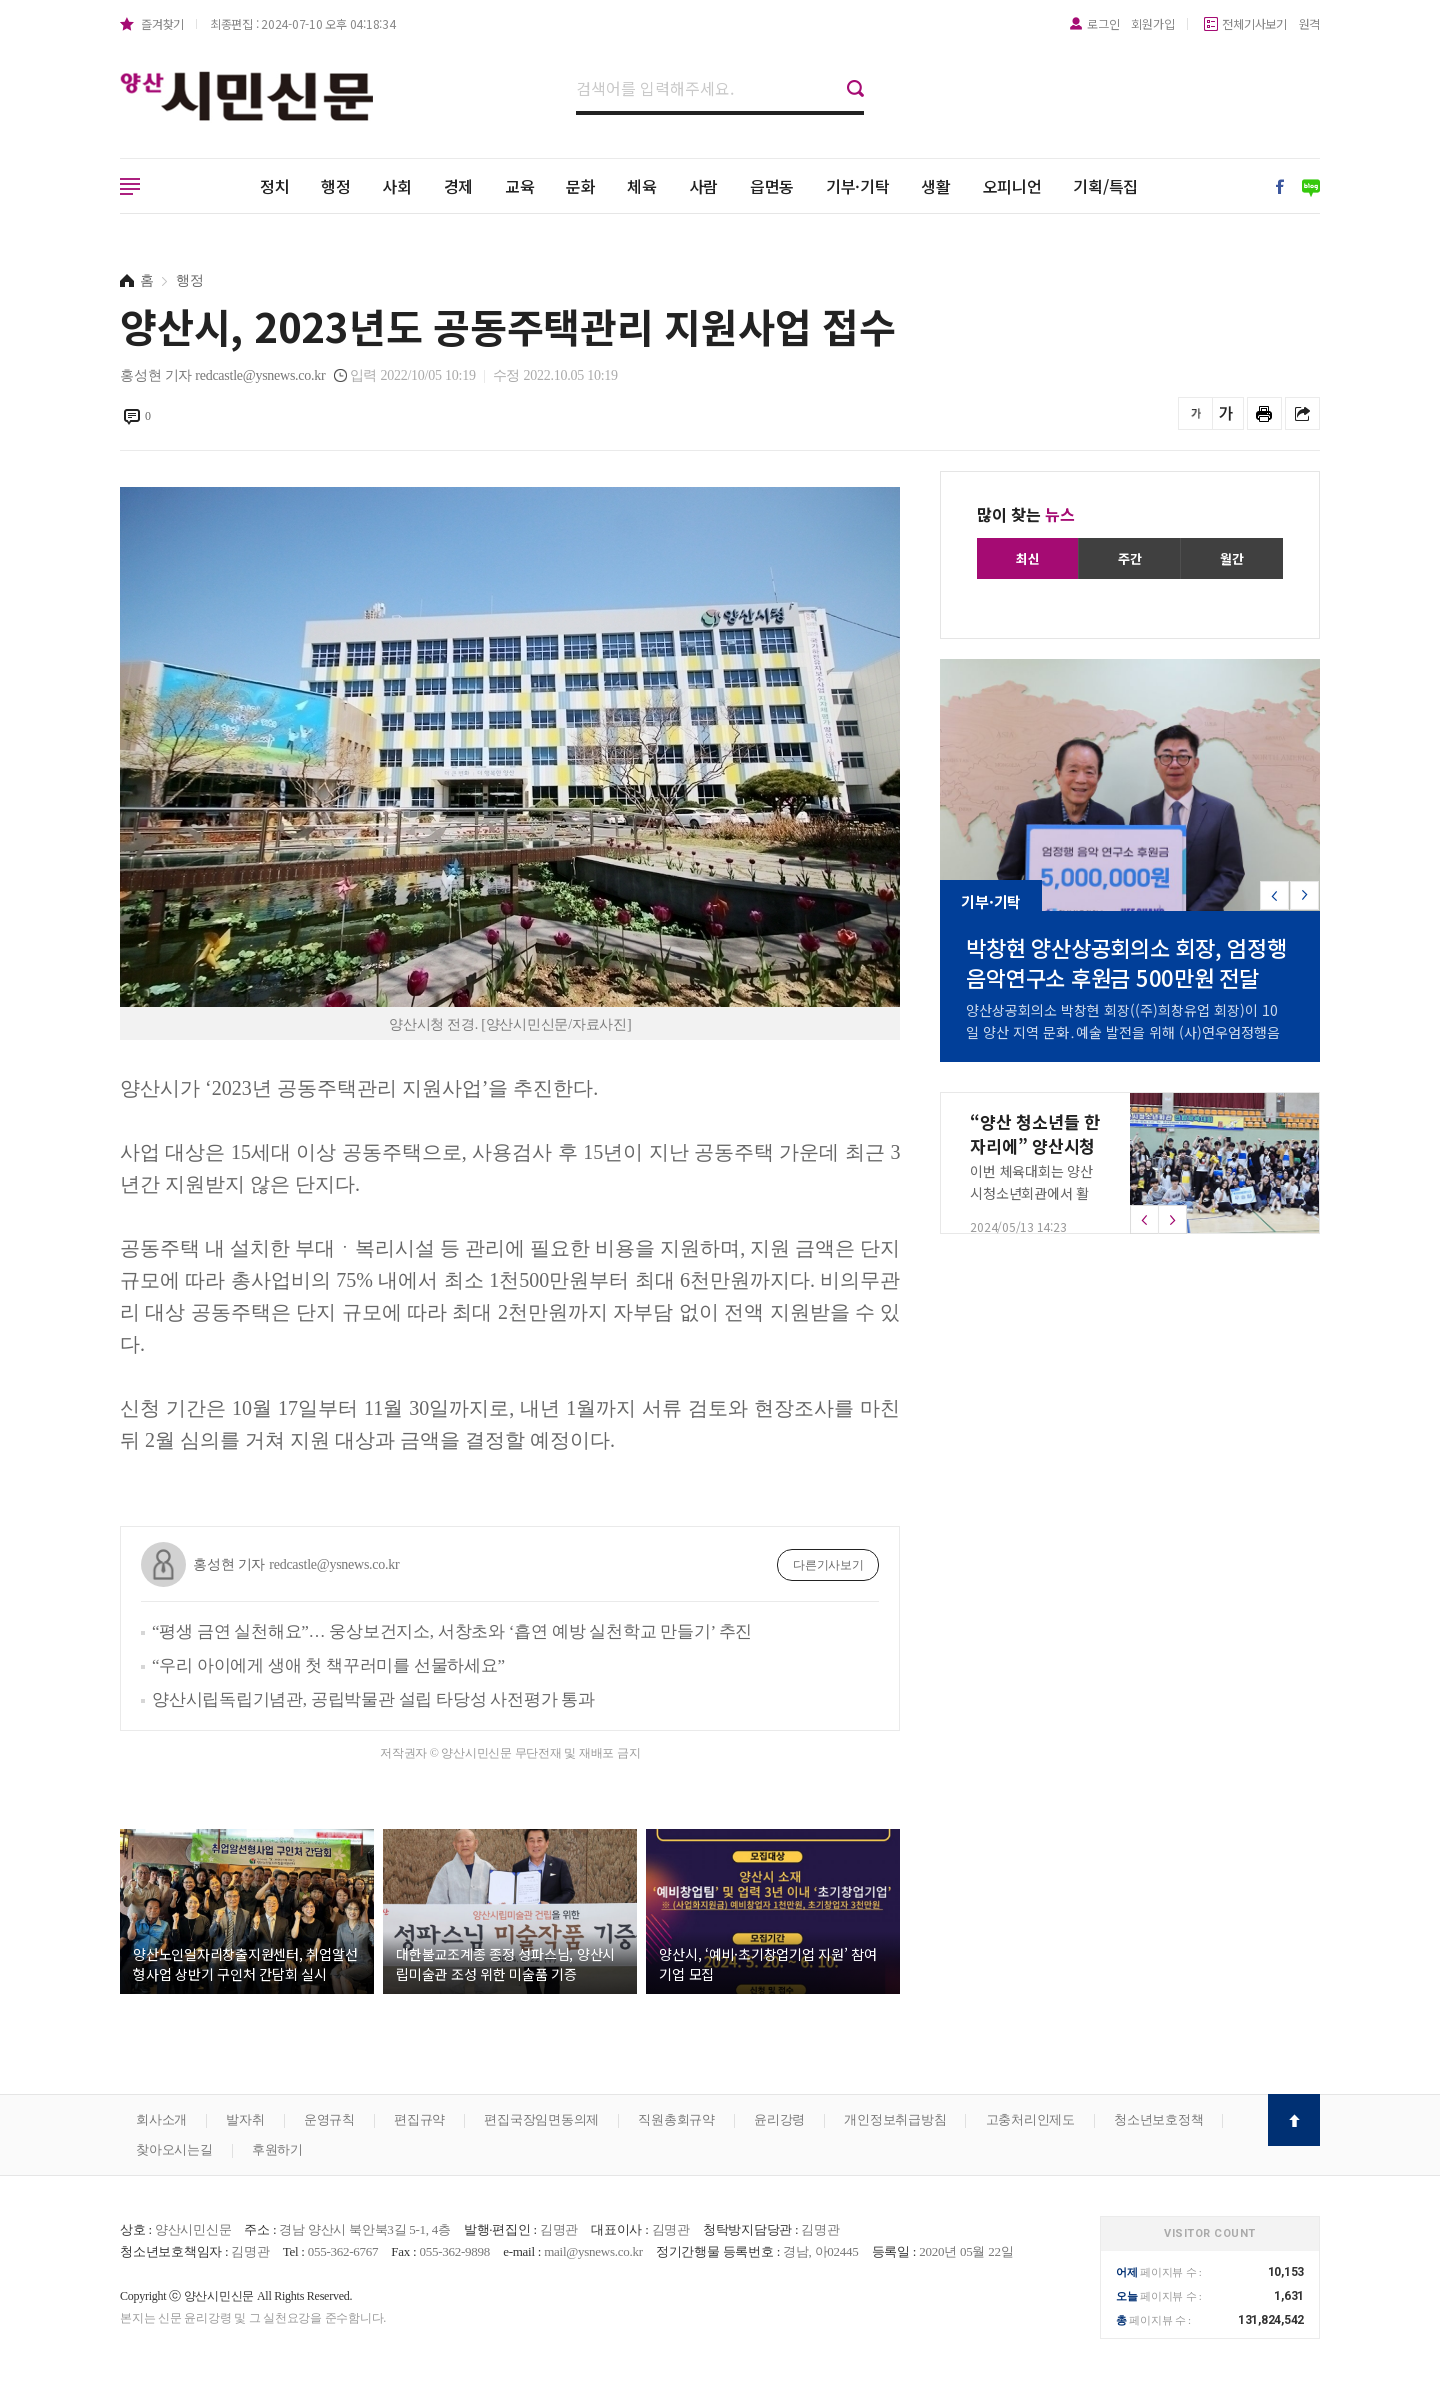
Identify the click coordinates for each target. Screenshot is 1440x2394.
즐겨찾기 (162, 23)
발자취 (245, 2119)
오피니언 (1012, 186)
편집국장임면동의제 (541, 2119)
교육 (520, 186)
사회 (397, 186)
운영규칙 (329, 2119)
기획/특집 (1105, 186)
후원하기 (277, 2149)
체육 (642, 186)
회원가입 (1152, 23)
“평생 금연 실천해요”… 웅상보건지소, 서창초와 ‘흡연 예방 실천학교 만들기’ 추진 (452, 1631)
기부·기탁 (858, 186)
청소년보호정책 (1158, 2119)
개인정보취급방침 (895, 2119)
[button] (1304, 895)
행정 (336, 186)
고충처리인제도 (1030, 2119)
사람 (704, 186)
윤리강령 (779, 2119)
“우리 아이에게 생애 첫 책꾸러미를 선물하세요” (328, 1665)
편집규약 (419, 2119)
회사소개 (161, 2119)
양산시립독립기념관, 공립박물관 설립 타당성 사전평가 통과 (373, 1699)
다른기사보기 (828, 1565)
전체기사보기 (1254, 23)
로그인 (1103, 23)
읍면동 (772, 186)
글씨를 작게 (1195, 413)
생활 (936, 186)
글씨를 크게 (1226, 413)
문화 (581, 186)
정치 (275, 186)
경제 (459, 186)
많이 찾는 (1026, 514)
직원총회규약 (676, 2119)
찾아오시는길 (174, 2149)
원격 (1310, 23)
